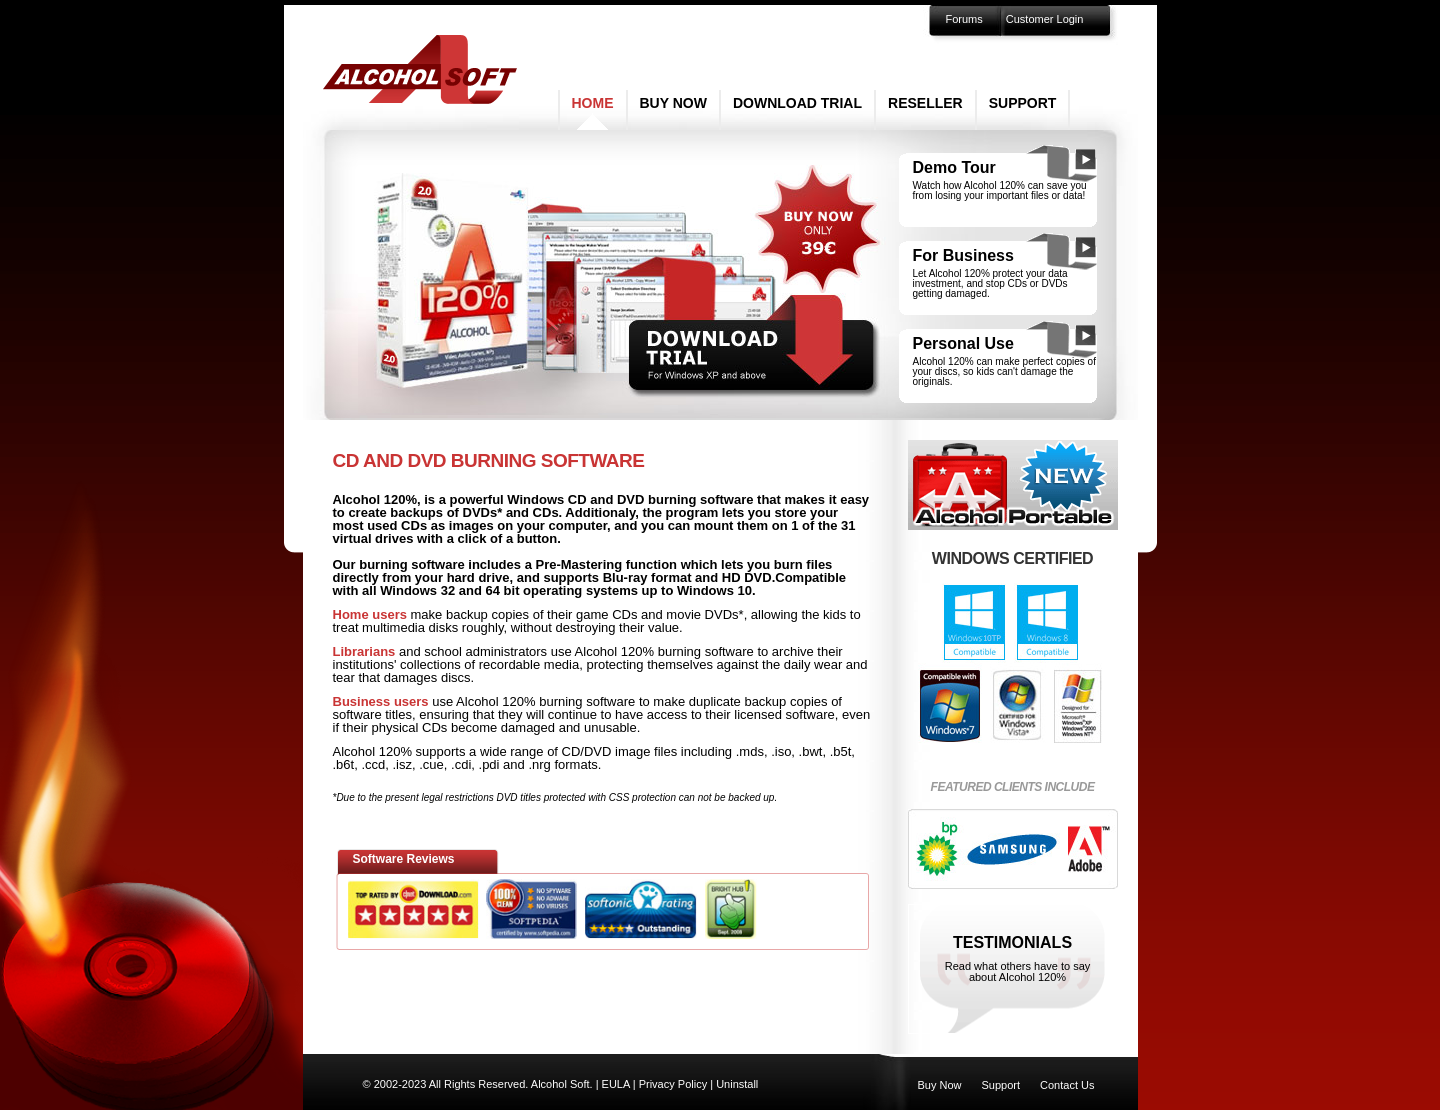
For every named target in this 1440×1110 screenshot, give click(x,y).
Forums (964, 19)
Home (593, 103)
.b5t (841, 751)
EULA (616, 1084)
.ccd (373, 764)
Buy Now (673, 103)
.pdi (489, 764)
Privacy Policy (673, 1084)
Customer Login (1045, 19)
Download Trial (797, 103)
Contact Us (1067, 1085)
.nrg (539, 764)
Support (1023, 103)
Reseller (925, 103)
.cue (431, 764)
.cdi (461, 764)
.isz (403, 764)
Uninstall (737, 1084)
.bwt (811, 751)
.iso (781, 751)
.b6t (344, 764)
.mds (750, 751)
